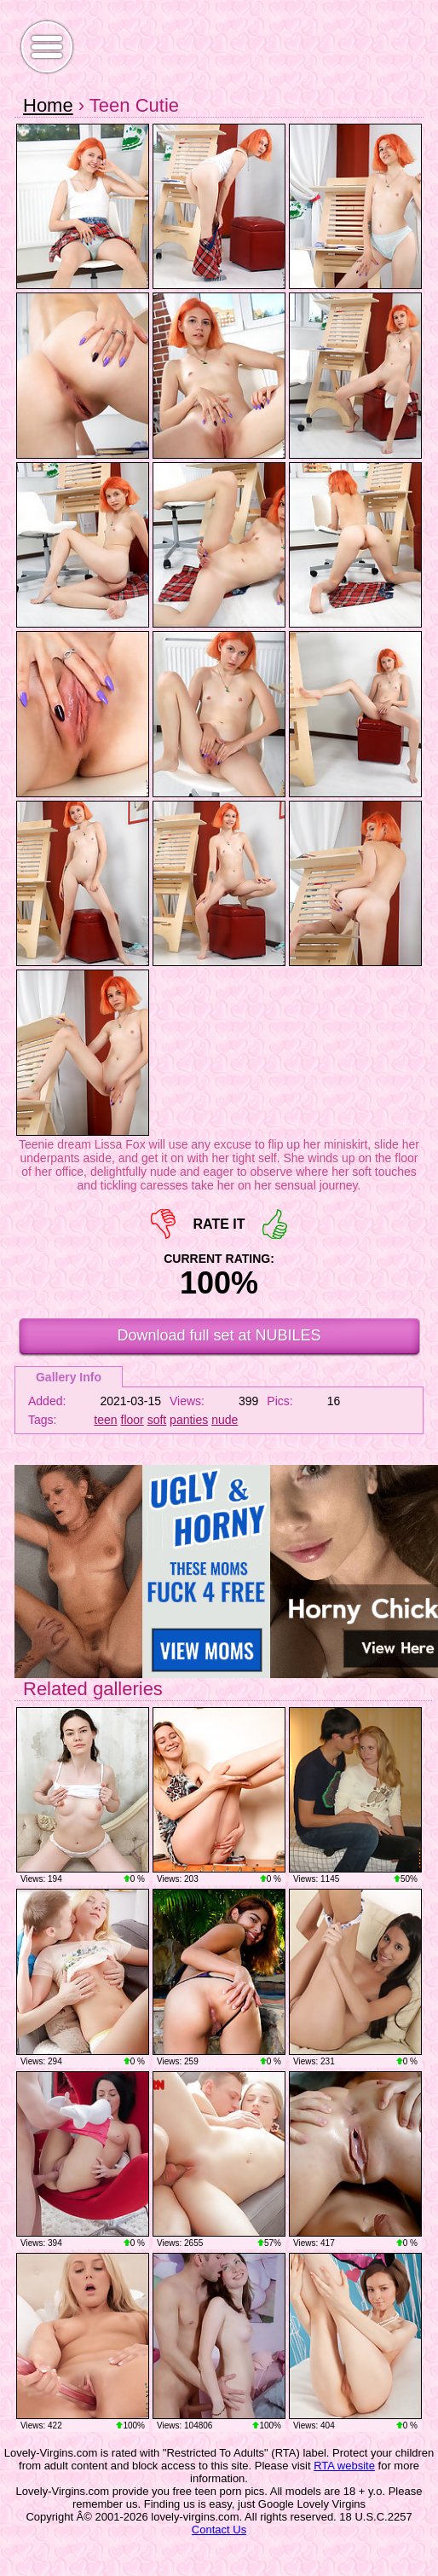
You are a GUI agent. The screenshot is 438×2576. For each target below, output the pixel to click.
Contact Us (219, 2529)
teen (105, 1420)
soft (157, 1420)
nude (224, 1420)
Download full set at (218, 1335)
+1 (274, 1224)
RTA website (344, 2465)
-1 (163, 1224)
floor (132, 1420)
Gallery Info (68, 1377)
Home (48, 105)
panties (189, 1420)
